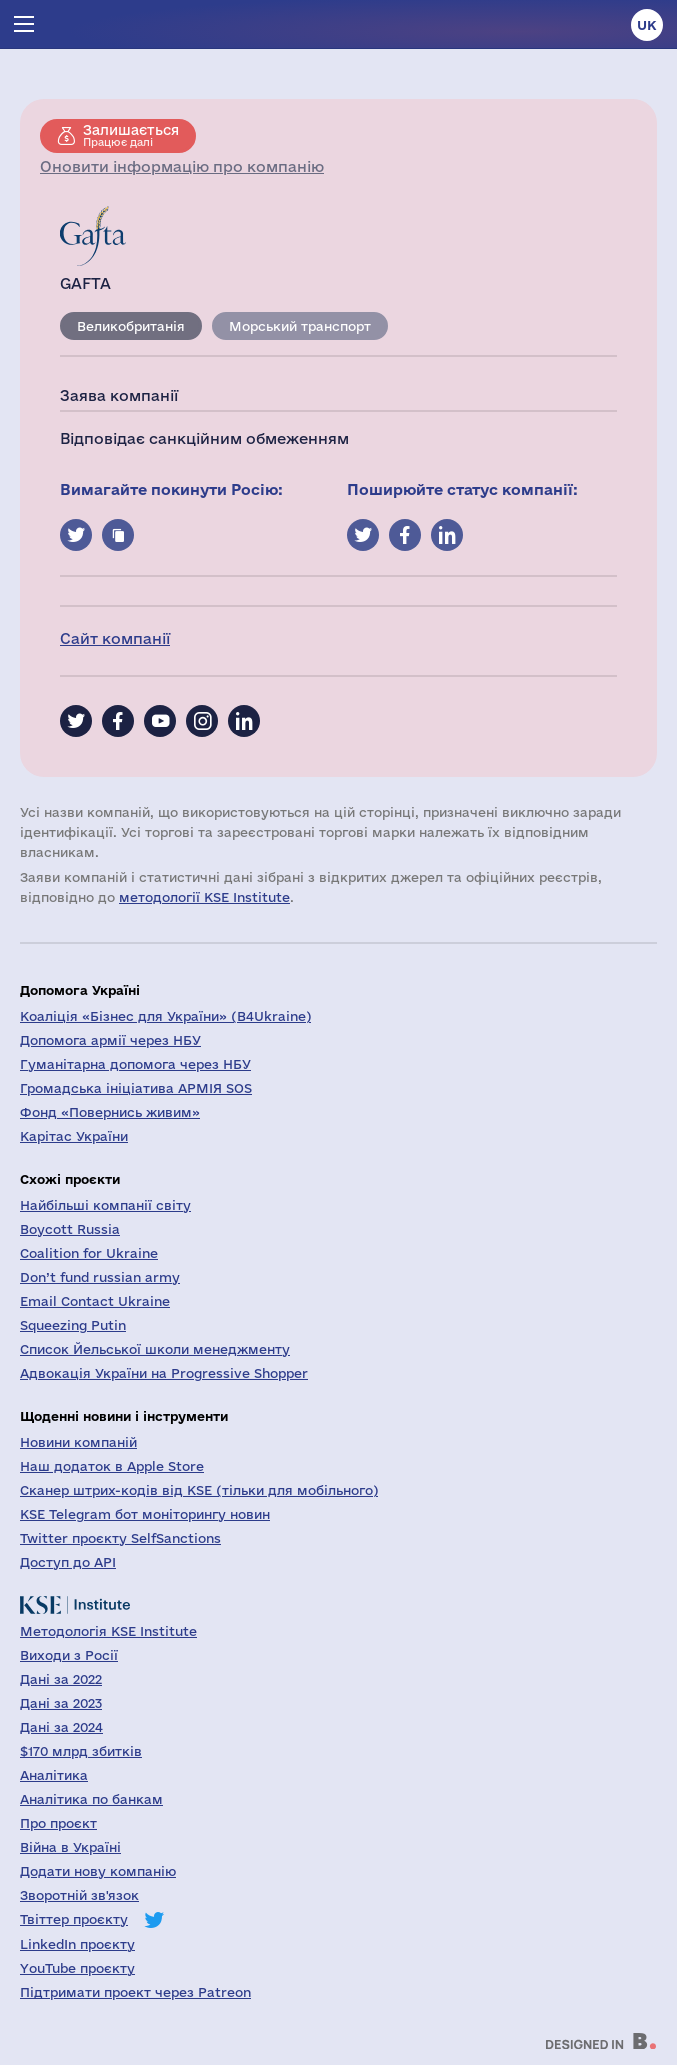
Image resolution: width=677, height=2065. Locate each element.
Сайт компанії (115, 638)
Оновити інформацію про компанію (182, 166)
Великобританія (131, 326)
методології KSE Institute (204, 897)
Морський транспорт (300, 326)
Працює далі (131, 135)
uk (647, 25)
